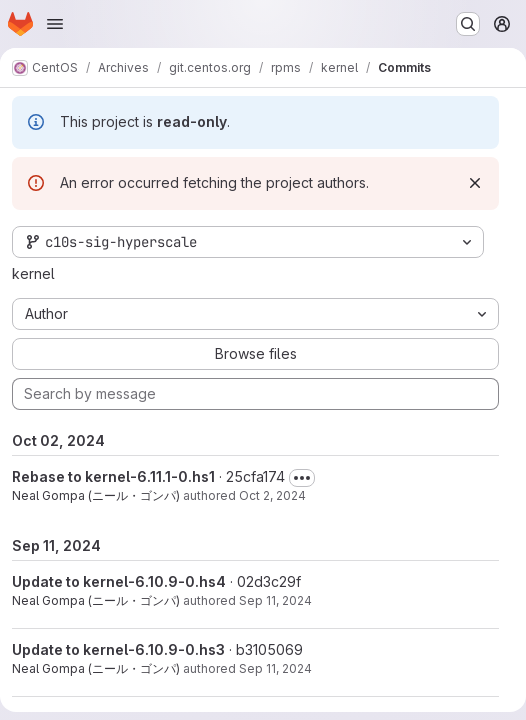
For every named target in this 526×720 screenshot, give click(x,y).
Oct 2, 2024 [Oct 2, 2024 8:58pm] (272, 495)
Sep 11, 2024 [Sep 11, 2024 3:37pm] (275, 668)
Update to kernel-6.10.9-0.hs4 (119, 581)
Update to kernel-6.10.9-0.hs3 (118, 649)
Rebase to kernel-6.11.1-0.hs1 (113, 476)
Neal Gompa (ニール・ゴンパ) (96, 495)
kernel (33, 273)
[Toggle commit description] (302, 478)
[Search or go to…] (468, 24)
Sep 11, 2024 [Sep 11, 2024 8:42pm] (275, 600)
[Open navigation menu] (55, 24)
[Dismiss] (475, 183)
